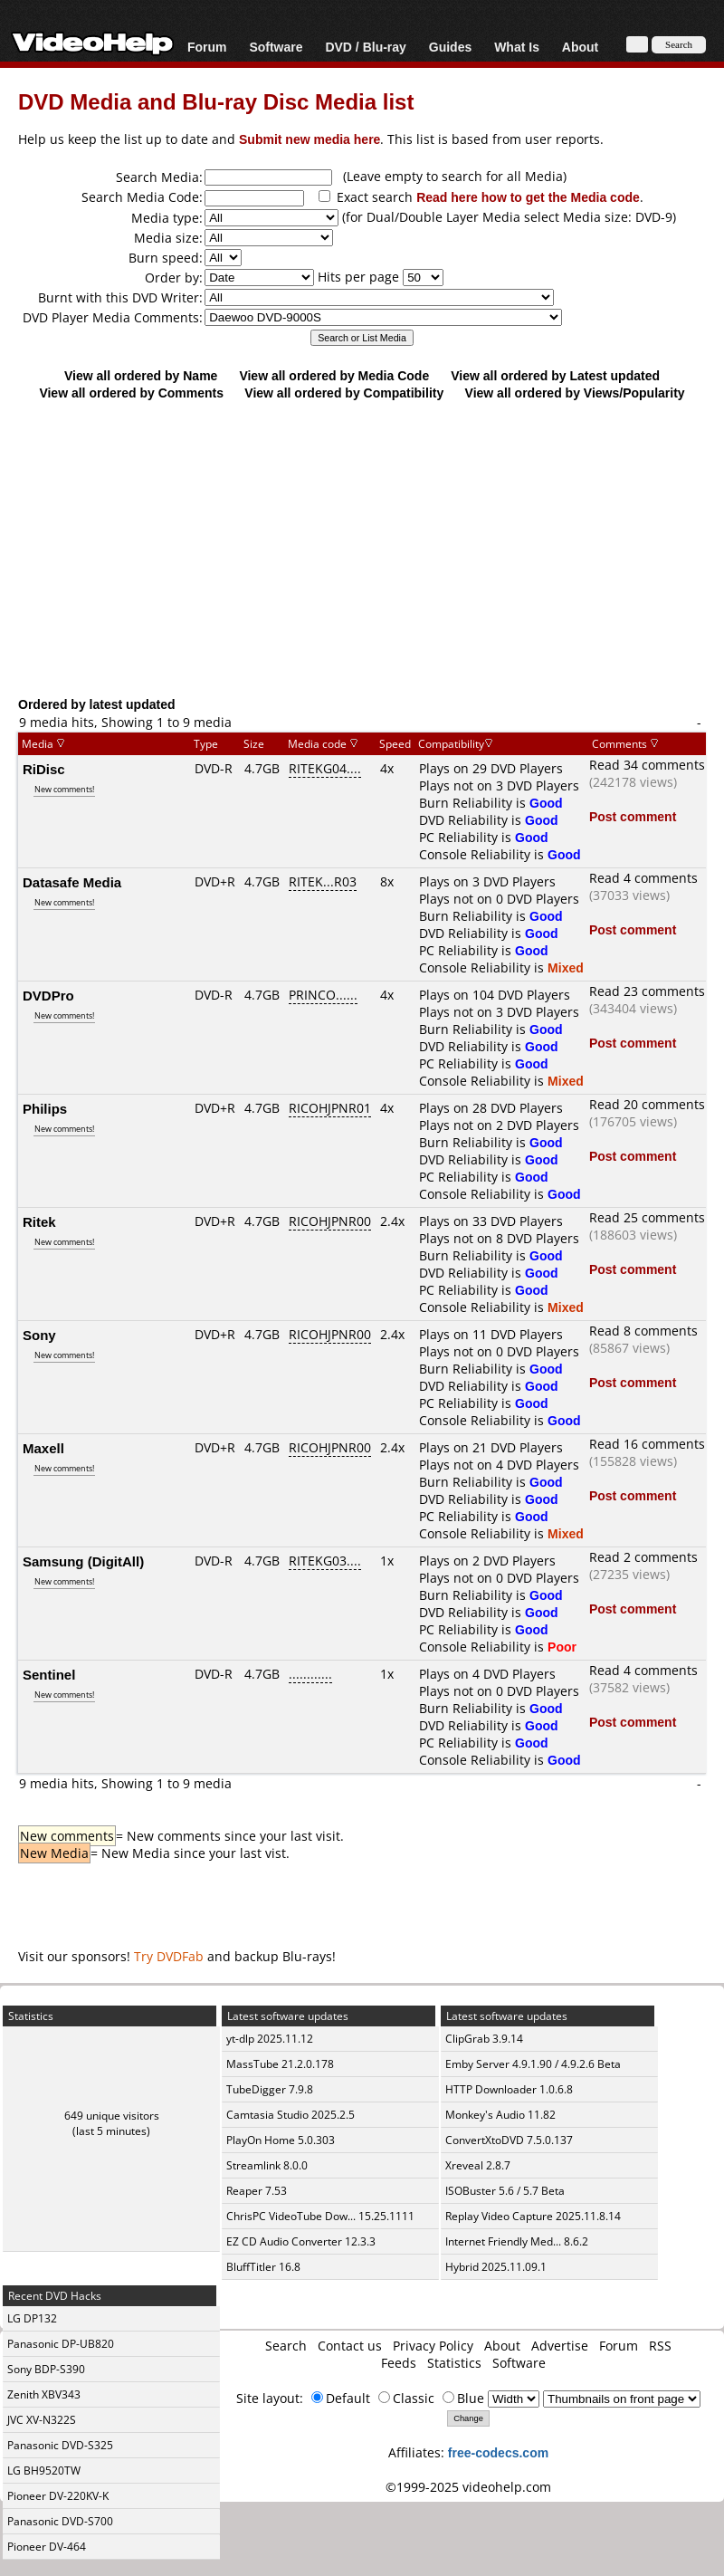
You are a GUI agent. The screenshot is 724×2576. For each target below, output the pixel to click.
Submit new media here (309, 139)
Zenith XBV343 (44, 2394)
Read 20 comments (647, 1104)
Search (286, 2345)
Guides (450, 46)
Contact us (350, 2345)
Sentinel (49, 1674)
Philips (45, 1108)
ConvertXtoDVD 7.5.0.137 (509, 2140)
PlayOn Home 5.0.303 (280, 2140)
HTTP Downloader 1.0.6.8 (509, 2089)
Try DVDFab (169, 1956)
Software (275, 46)
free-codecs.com (498, 2452)
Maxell (43, 1448)
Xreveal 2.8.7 (477, 2165)
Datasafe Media (72, 882)
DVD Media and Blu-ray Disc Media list (216, 101)
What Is (516, 46)
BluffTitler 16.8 (263, 2266)
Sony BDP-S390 (46, 2369)
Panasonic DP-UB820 (60, 2343)
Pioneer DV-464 (46, 2546)
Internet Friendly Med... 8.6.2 (516, 2241)
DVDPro (48, 995)
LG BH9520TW (44, 2470)
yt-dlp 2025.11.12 (269, 2038)
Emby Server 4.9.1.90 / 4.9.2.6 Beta (533, 2064)
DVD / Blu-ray (365, 46)
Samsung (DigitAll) (83, 1561)
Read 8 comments (643, 1330)
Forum (207, 46)
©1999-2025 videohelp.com (468, 2486)
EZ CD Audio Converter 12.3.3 (301, 2241)
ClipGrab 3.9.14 (484, 2038)
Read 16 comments (647, 1443)
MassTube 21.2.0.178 (280, 2064)
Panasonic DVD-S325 (60, 2445)
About (580, 46)
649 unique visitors (111, 2115)
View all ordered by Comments (131, 392)
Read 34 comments (647, 764)
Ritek (39, 1221)
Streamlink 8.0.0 (267, 2165)
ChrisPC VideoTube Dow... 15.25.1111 (320, 2216)
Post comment (632, 816)
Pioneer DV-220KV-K (58, 2496)
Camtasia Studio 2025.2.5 (290, 2114)
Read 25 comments (647, 1217)
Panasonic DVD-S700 (60, 2521)
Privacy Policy (433, 2345)
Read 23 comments (647, 991)
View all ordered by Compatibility (343, 392)
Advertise (559, 2345)
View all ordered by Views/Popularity (575, 392)
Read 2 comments (643, 1557)
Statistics (454, 2362)
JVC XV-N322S (41, 2420)
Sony (39, 1335)
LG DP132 (32, 2318)
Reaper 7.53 (256, 2190)
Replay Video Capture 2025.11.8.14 (533, 2216)
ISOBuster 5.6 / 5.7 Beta (505, 2190)
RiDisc (44, 769)
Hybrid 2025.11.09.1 (496, 2266)
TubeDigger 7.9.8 (269, 2089)
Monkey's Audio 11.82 (500, 2114)
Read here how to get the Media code (528, 197)
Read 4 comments (643, 877)
